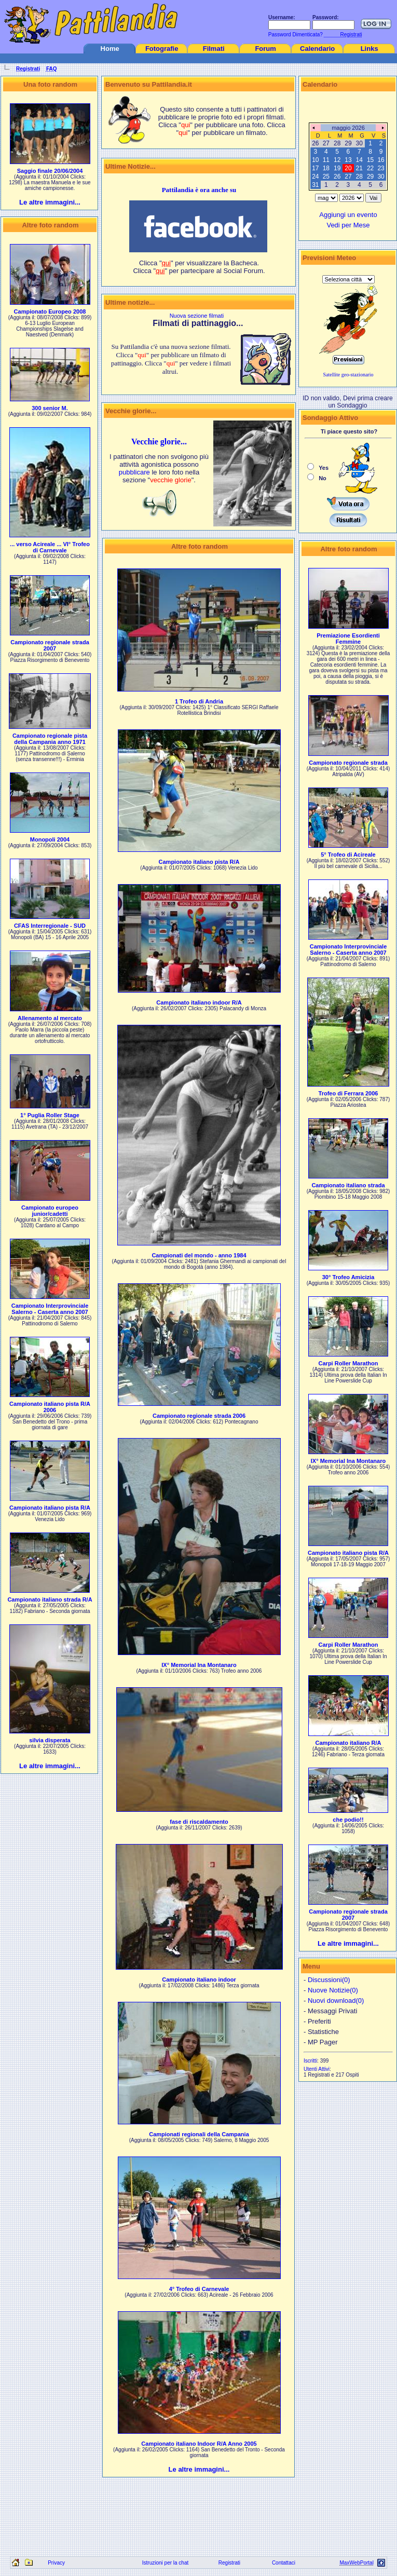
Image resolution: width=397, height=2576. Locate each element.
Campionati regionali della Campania (199, 2134)
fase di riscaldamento (199, 1822)
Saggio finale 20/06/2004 (50, 171)
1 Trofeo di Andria (199, 701)
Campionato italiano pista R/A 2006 (49, 1407)
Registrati (229, 2563)
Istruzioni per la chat (165, 2563)
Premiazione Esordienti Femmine (348, 638)
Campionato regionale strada (348, 763)
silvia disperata (50, 1740)
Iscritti (310, 2061)
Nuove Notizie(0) (333, 1990)
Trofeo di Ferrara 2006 (348, 1093)
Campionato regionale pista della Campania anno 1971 (49, 739)
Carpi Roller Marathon (348, 1363)
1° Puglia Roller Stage (49, 1115)
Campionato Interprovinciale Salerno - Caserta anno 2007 (50, 1309)
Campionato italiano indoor (199, 1979)
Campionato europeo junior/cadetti (49, 1210)
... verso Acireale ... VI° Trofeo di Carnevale (50, 547)
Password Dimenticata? (295, 34)
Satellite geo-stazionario (348, 374)
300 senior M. (50, 408)
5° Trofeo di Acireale (348, 854)
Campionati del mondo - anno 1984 (199, 1255)
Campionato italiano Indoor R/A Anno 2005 (198, 2444)
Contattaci (283, 2563)
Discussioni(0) (329, 1980)
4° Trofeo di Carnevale (199, 2289)
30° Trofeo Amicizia (348, 1277)
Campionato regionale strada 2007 (49, 645)
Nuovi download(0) (336, 2000)
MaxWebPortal (356, 2563)
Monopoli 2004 (50, 839)
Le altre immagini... (49, 202)
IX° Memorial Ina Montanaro (198, 1665)
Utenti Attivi (317, 2069)
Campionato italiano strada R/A (49, 1599)
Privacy (56, 2563)
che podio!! (348, 1819)
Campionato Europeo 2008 (50, 311)
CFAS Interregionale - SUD (50, 926)
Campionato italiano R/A (348, 1743)
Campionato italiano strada (348, 1185)
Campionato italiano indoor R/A (198, 1002)
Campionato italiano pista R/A (49, 1507)
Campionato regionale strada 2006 (199, 1416)
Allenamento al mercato (50, 1018)
